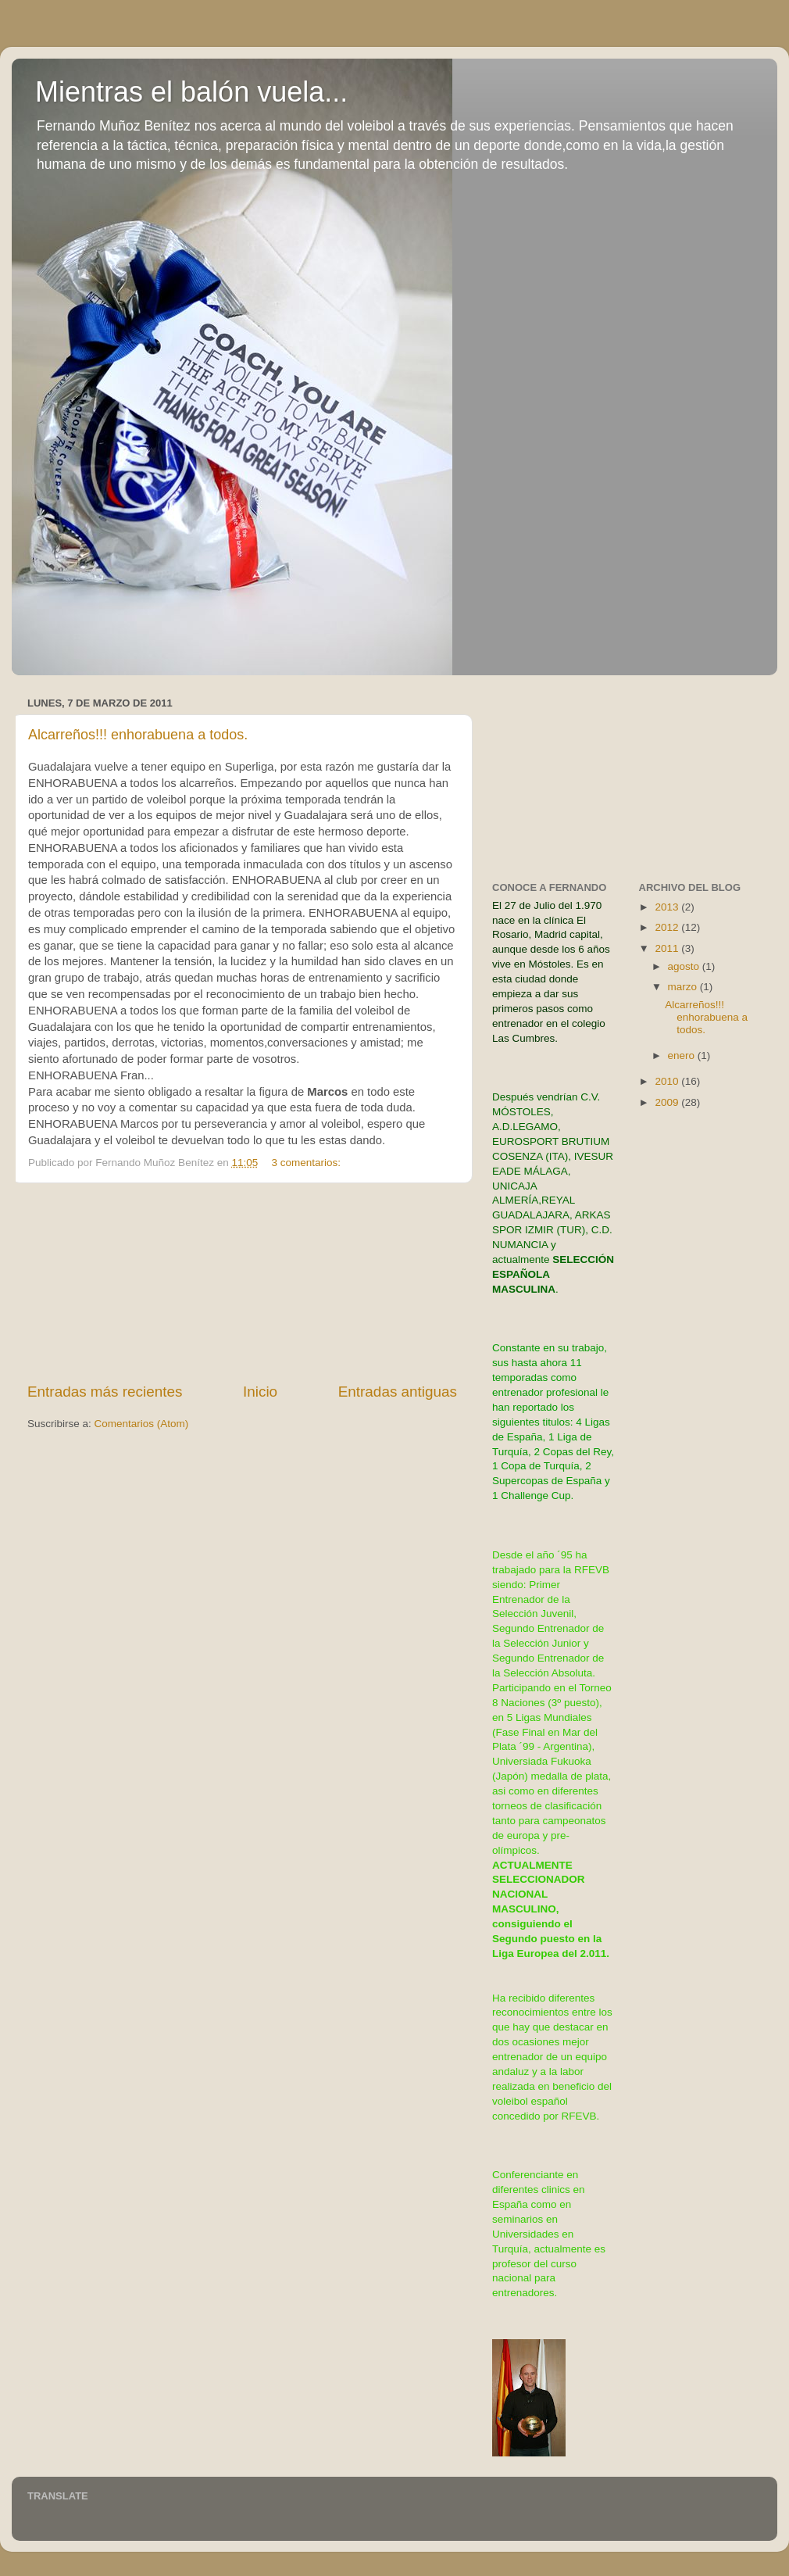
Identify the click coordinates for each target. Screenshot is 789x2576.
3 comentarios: (308, 1162)
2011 (668, 948)
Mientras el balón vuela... (191, 92)
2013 (668, 907)
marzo (684, 987)
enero (683, 1055)
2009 (668, 1102)
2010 (668, 1081)
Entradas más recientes (104, 1391)
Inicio (260, 1391)
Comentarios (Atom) (142, 1423)
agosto (685, 966)
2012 (668, 927)
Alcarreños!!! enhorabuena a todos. (138, 734)
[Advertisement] (243, 1282)
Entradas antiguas (397, 1391)
